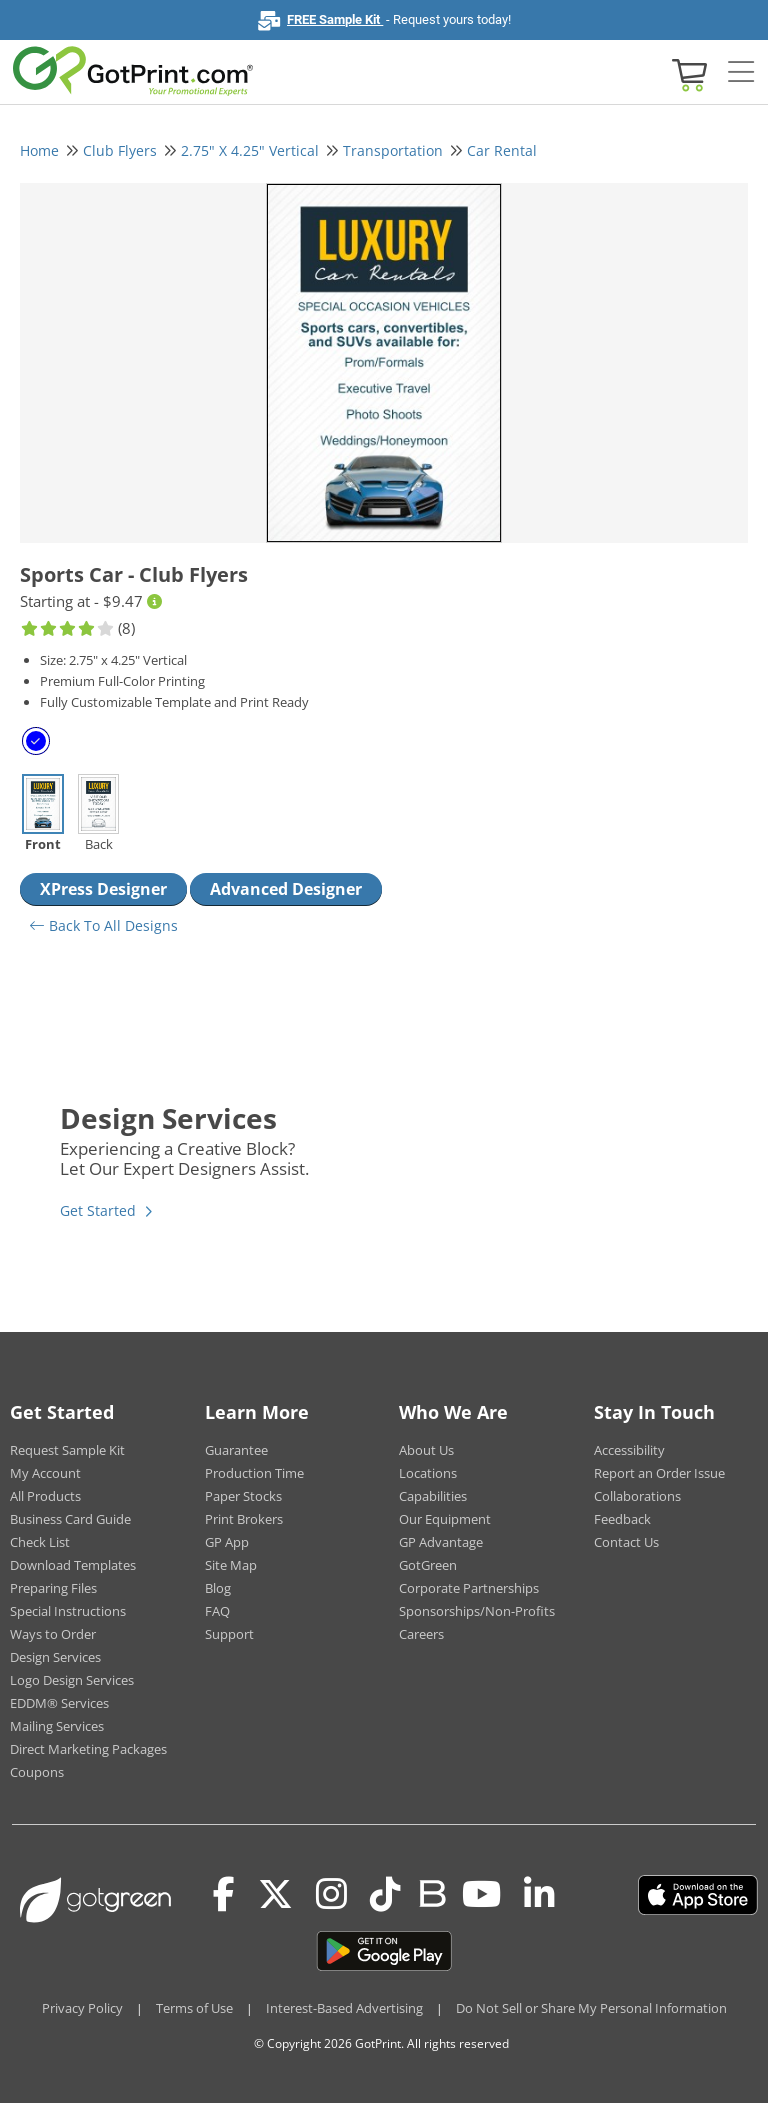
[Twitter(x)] (275, 1895)
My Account (45, 1473)
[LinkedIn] (539, 1895)
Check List (40, 1542)
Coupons (37, 1772)
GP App (227, 1542)
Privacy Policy (82, 2008)
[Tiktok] (385, 1895)
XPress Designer (103, 889)
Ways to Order (53, 1634)
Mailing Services (57, 1726)
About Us (426, 1450)
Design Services (55, 1657)
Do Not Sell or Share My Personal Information (591, 2008)
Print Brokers (244, 1519)
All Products (45, 1496)
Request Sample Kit (67, 1450)
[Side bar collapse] (741, 73)
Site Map (231, 1565)
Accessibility (629, 1450)
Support (229, 1634)
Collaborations (637, 1496)
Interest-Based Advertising (344, 2008)
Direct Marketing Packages (88, 1749)
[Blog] (431, 1892)
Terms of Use (194, 2008)
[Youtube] (481, 1895)
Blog (218, 1588)
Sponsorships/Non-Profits (477, 1611)
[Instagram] (331, 1895)
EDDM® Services (59, 1703)
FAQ (217, 1611)
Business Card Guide (70, 1519)
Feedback (622, 1519)
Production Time (254, 1473)
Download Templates (73, 1565)
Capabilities (433, 1496)
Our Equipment (445, 1519)
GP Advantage (441, 1542)
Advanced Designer (286, 889)
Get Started (98, 1210)
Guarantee (236, 1450)
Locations (428, 1473)
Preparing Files (53, 1588)
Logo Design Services (72, 1680)
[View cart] (687, 73)
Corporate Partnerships (469, 1588)
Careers (421, 1634)
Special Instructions (68, 1611)
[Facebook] (224, 1895)
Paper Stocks (243, 1496)
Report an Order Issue (659, 1473)
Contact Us (626, 1542)
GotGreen (428, 1565)
